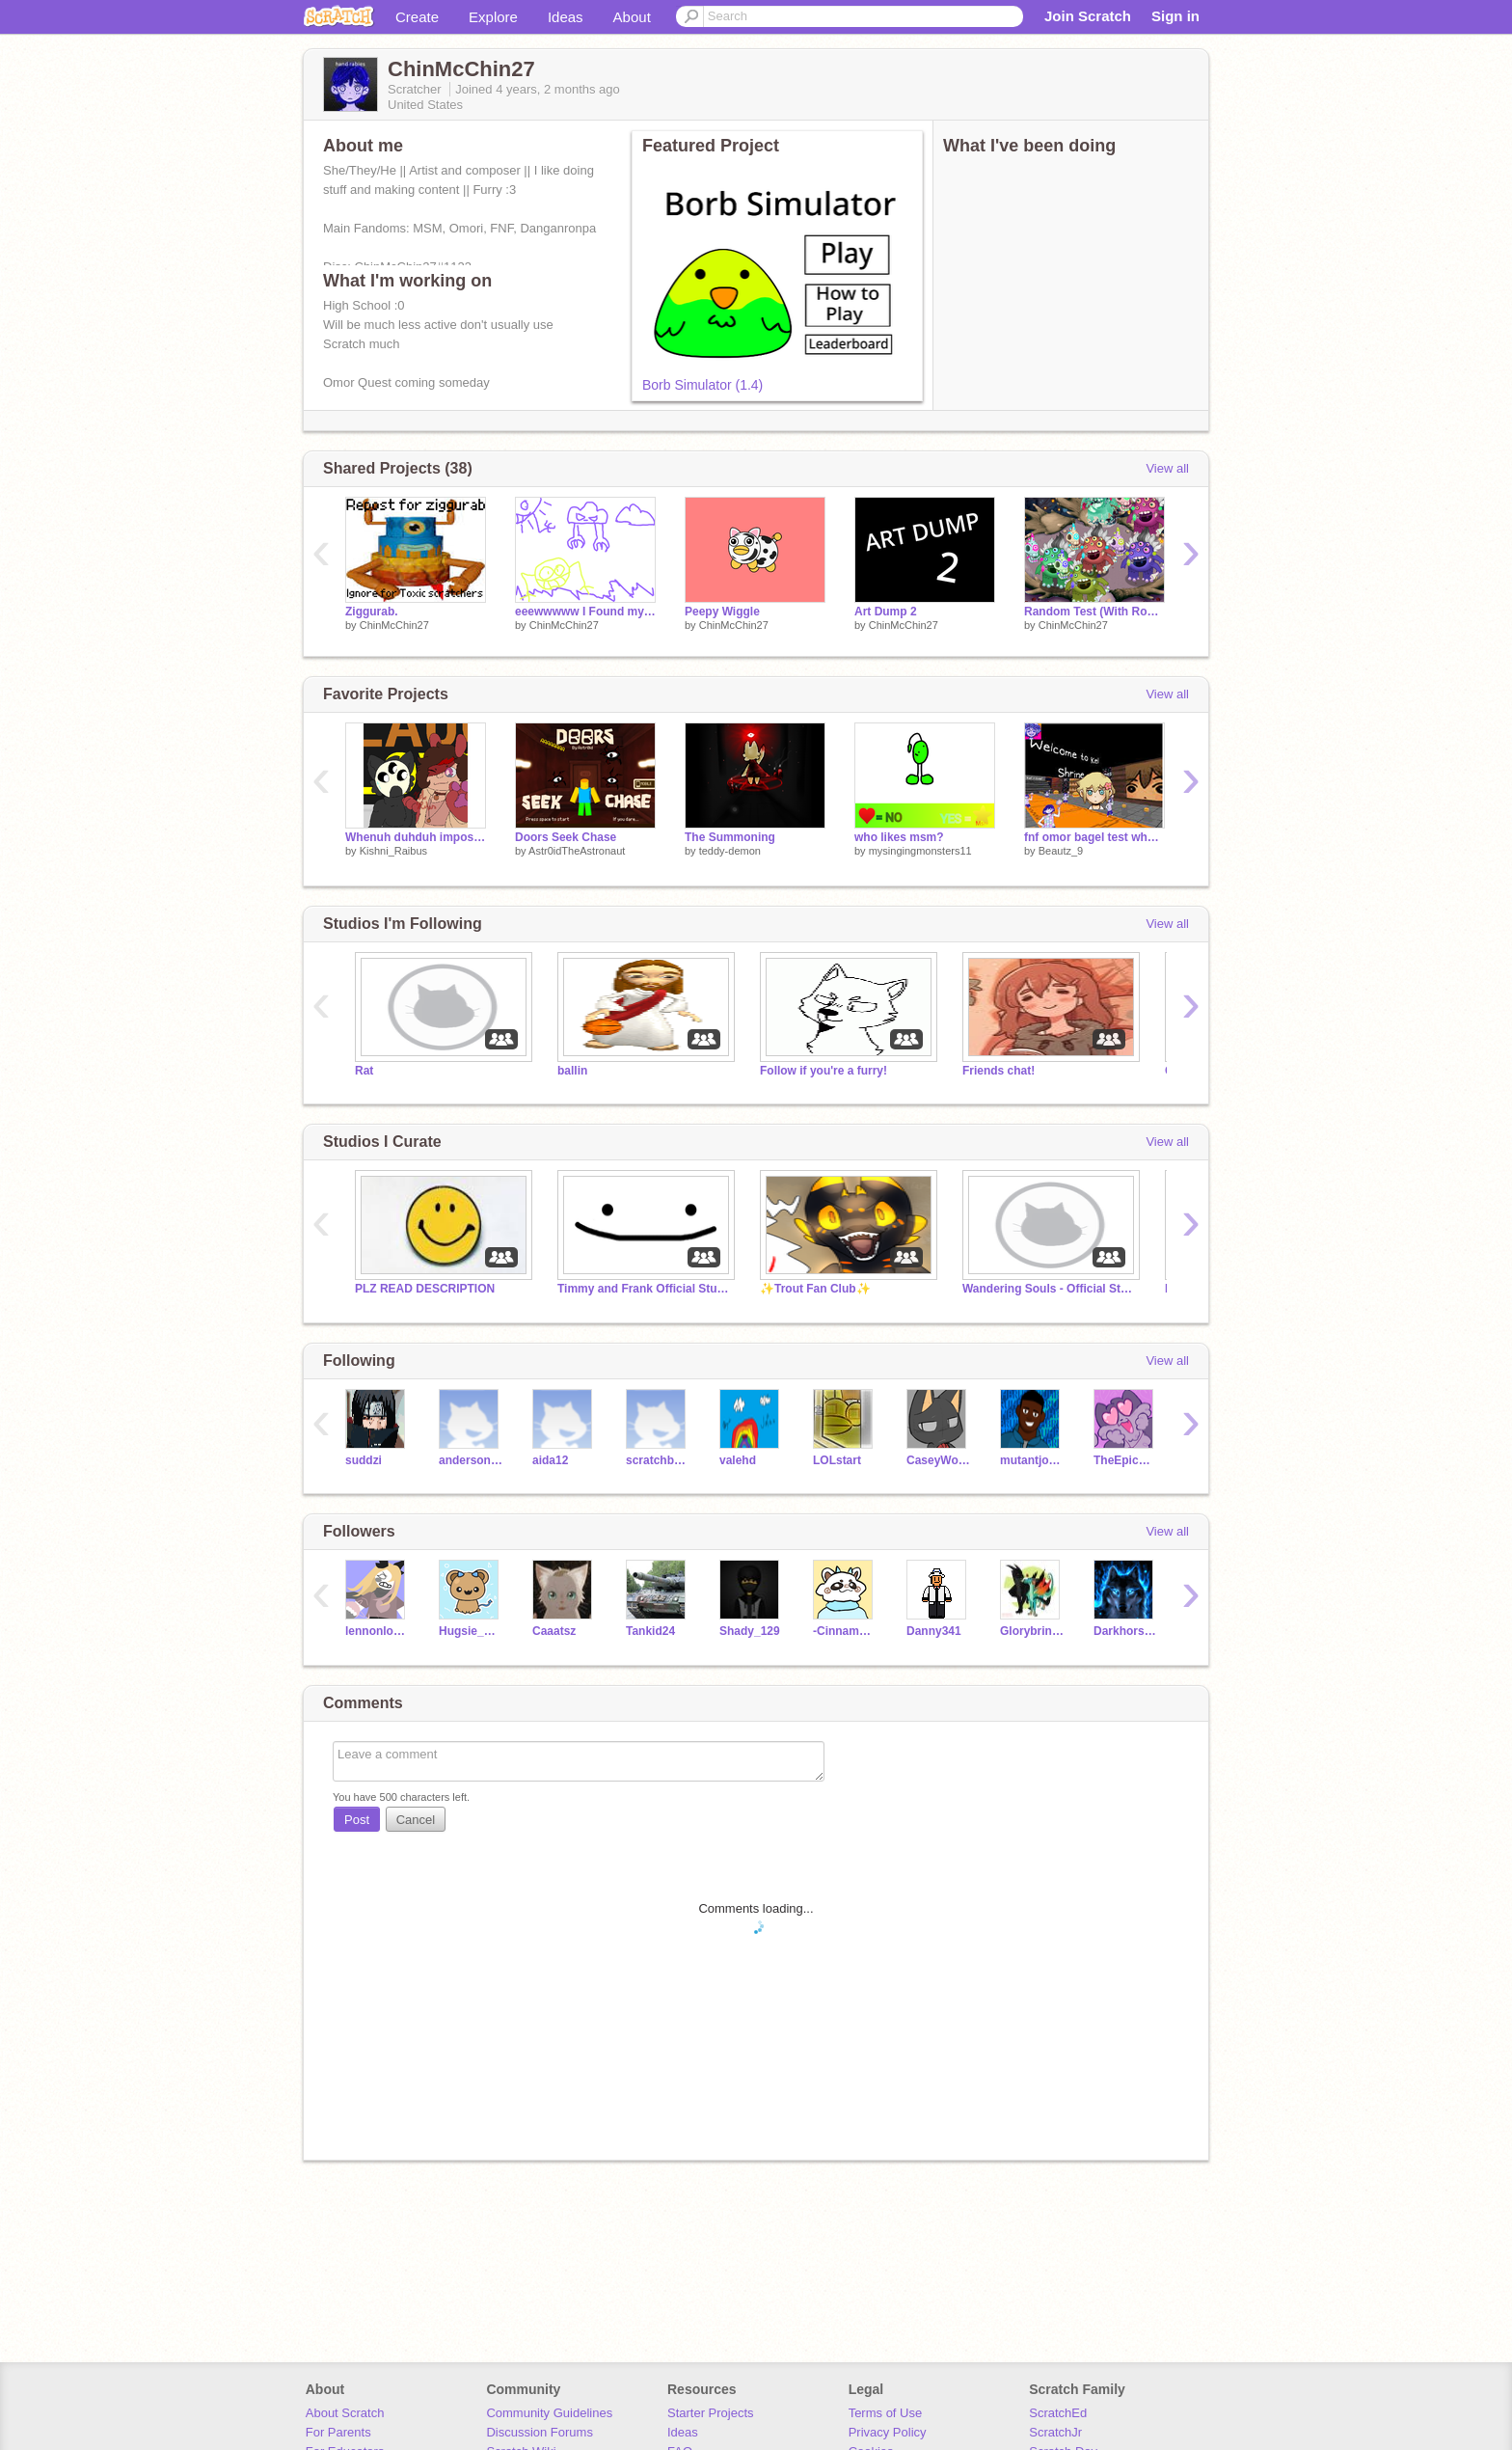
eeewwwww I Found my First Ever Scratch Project (585, 611)
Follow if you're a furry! (823, 1070)
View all (1167, 468)
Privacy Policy (888, 2432)
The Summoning (730, 837)
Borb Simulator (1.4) (702, 385)
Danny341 (933, 1631)
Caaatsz (554, 1631)
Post (356, 1819)
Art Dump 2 (885, 611)
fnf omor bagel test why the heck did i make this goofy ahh (1094, 837)
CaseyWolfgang (938, 1460)
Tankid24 (650, 1631)
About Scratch (345, 2413)
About (632, 17)
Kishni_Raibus (393, 851)
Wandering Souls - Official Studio (1049, 1288)
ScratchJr (1055, 2432)
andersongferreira (471, 1460)
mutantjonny (1032, 1460)
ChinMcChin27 (394, 625)
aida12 (550, 1460)
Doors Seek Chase (565, 837)
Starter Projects (710, 2413)
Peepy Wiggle (722, 611)
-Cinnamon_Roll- (845, 1631)
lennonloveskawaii (377, 1631)
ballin (572, 1070)
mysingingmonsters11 (920, 851)
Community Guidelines (549, 2413)
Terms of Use (886, 2413)
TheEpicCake (1126, 1460)
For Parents (338, 2432)
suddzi (363, 1460)
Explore (493, 17)
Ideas (565, 17)
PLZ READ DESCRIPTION (425, 1288)
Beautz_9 (1061, 851)
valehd (737, 1460)
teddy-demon (730, 851)
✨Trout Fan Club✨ (815, 1288)
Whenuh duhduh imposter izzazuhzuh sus (415, 837)
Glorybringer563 (1032, 1631)
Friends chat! (998, 1070)
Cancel (415, 1819)
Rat (364, 1070)
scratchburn (658, 1460)
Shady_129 (749, 1631)
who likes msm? (899, 837)
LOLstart (837, 1460)
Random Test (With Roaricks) (1094, 611)
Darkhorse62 (1126, 1631)
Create (417, 17)
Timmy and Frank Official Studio (644, 1288)
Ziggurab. (371, 611)
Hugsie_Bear (471, 1631)
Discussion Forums (539, 2432)
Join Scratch (1087, 16)
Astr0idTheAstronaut (576, 851)
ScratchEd (1058, 2413)
